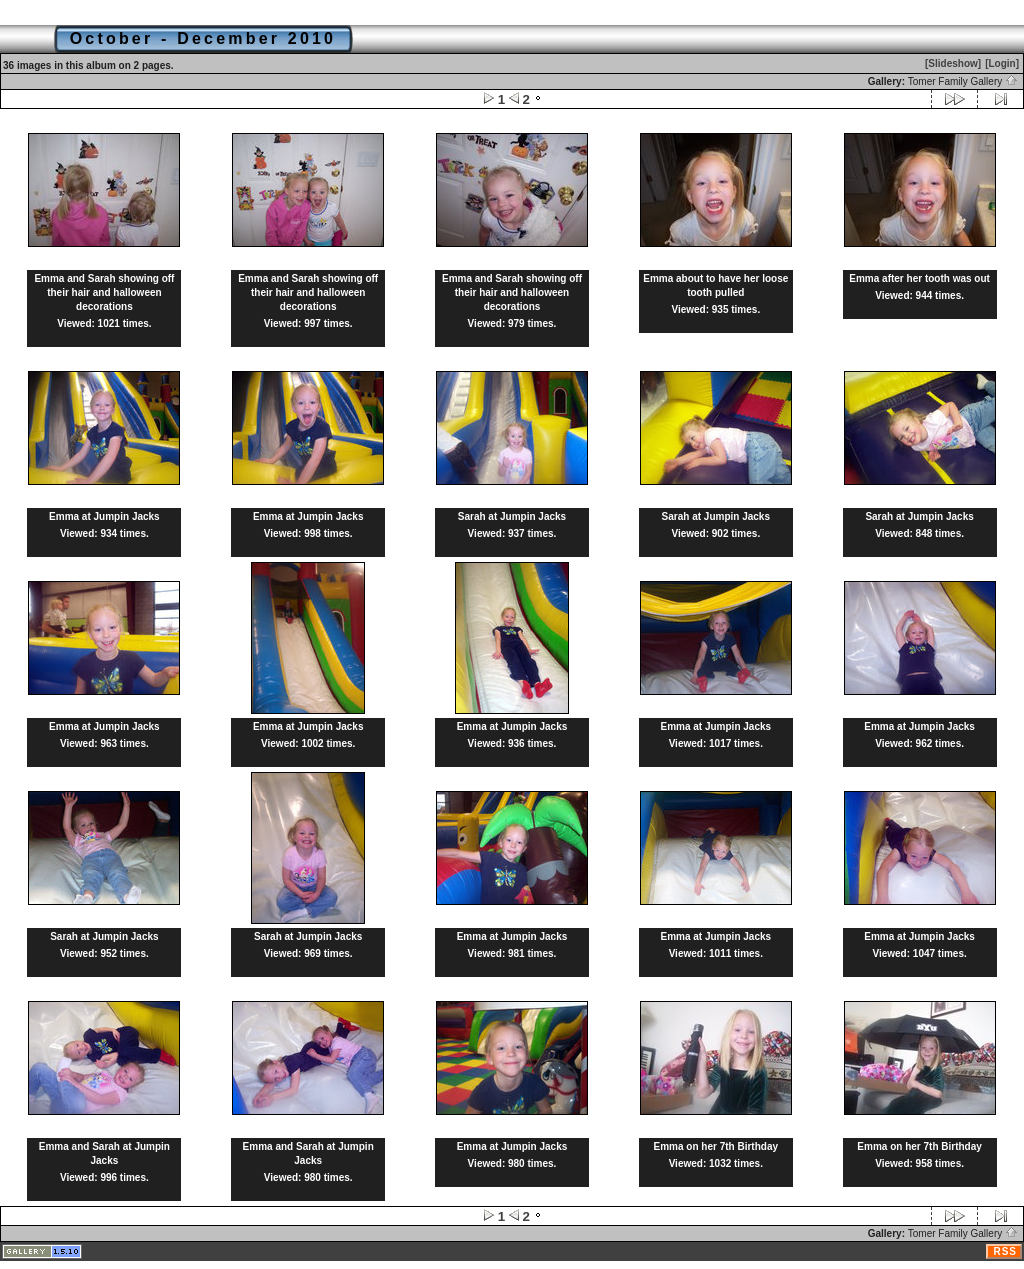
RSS (1005, 1251)
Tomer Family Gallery (963, 81)
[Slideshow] (953, 63)
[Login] (1002, 63)
